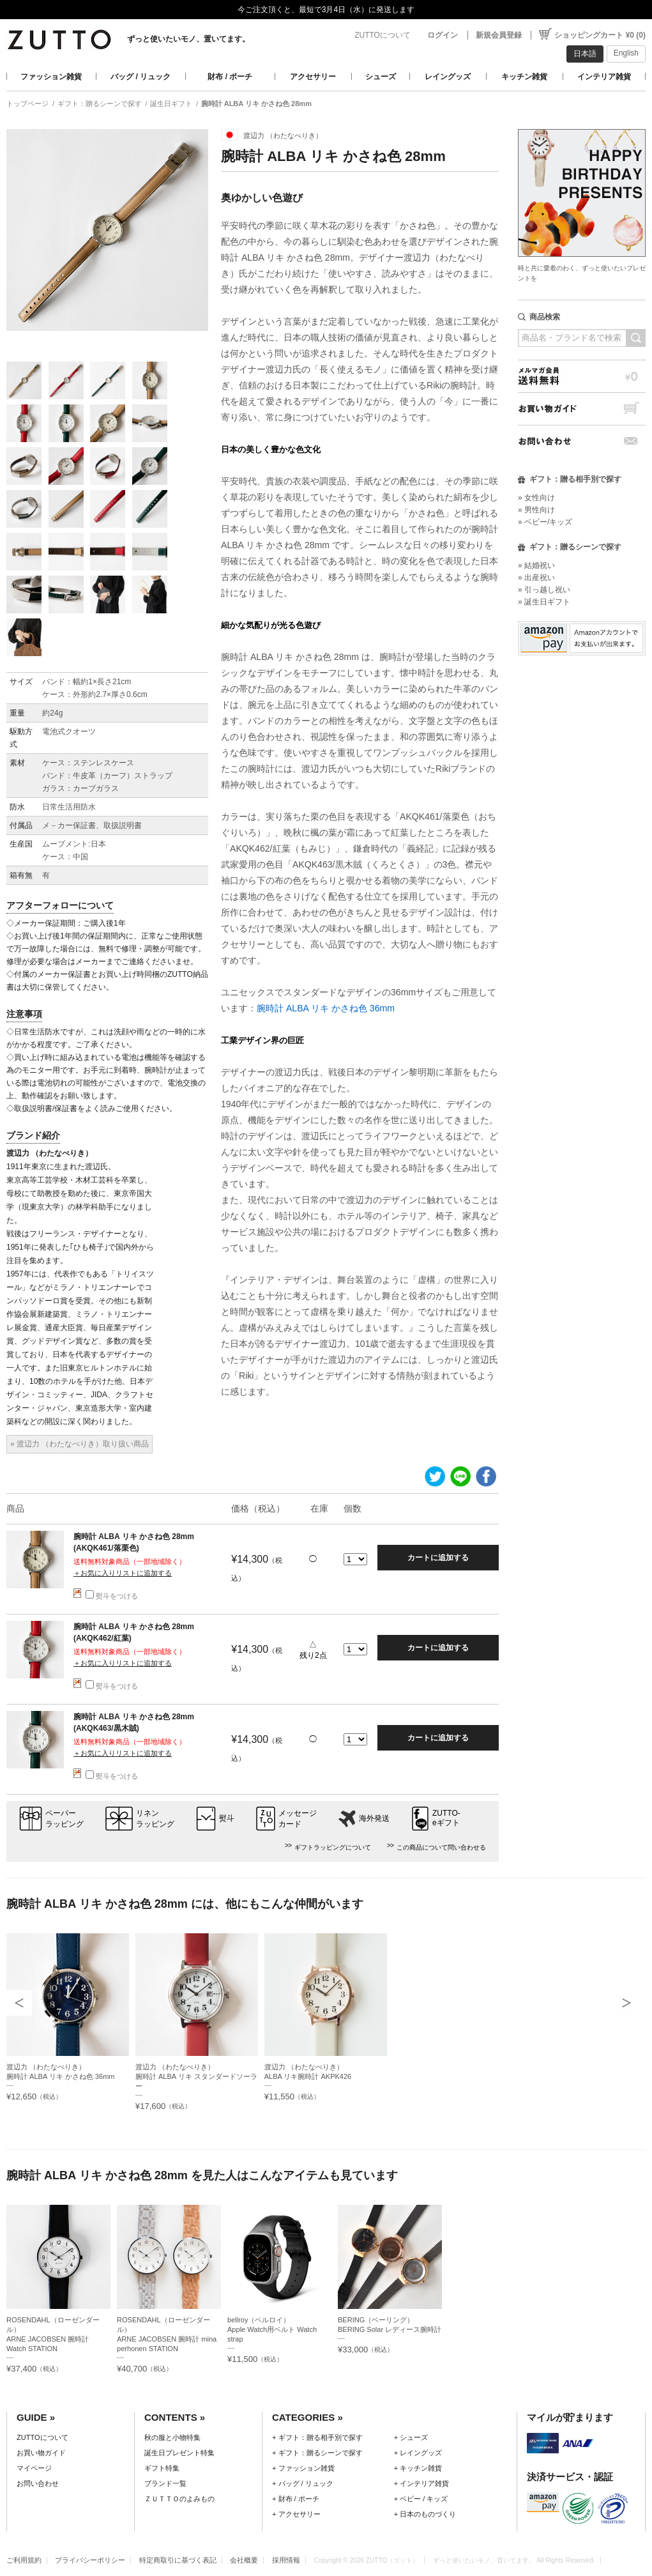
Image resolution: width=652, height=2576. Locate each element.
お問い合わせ (582, 441)
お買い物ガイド (582, 408)
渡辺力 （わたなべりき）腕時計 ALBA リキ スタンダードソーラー (196, 2076)
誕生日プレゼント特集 (179, 2453)
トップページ (27, 103)
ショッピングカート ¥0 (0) (600, 35)
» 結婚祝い (536, 565)
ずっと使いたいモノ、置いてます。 (188, 38)
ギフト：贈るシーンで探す (99, 103)
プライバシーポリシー (90, 2560)
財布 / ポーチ (230, 76)
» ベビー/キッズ (545, 522)
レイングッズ (448, 76)
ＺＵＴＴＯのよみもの (179, 2499)
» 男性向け (536, 509)
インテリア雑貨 (604, 76)
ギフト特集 (161, 2468)
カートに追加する (438, 1557)
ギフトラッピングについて (332, 1847)
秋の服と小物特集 (172, 2437)
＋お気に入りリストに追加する (122, 1573)
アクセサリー (313, 76)
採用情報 (286, 2560)
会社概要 (244, 2560)
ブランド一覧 (165, 2483)
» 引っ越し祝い (544, 589)
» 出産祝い (536, 577)
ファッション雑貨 (51, 76)
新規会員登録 (499, 35)
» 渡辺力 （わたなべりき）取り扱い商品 (79, 1443)
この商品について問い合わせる (441, 1847)
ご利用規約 (24, 2560)
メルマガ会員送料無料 (582, 376)
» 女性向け (536, 497)
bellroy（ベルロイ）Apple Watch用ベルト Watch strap (272, 2329)
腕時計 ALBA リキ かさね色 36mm (326, 1008)
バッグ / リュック (140, 76)
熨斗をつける (112, 1596)
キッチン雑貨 (524, 76)
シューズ (380, 76)
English (626, 53)
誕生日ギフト (171, 103)
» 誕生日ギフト (544, 601)
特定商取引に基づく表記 (177, 2560)
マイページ (34, 2468)
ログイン (442, 35)
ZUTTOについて (382, 35)
